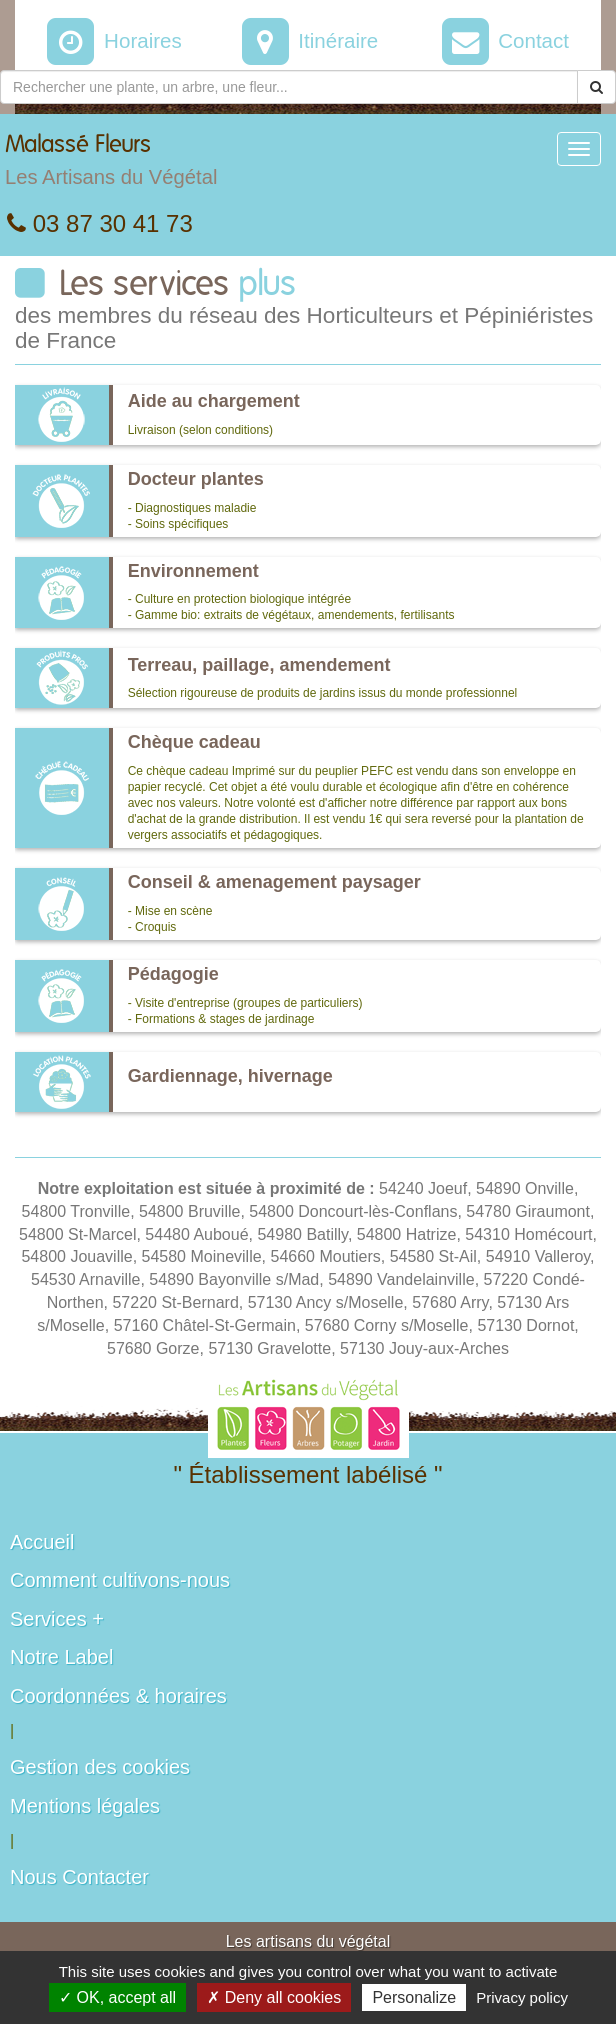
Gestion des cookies (100, 1767)
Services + (57, 1619)
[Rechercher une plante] (289, 87)
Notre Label (61, 1657)
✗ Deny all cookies (274, 1997)
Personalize (414, 1997)
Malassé (111, 165)
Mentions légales (85, 1806)
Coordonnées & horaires (118, 1696)
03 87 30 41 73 (100, 223)
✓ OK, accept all (117, 1997)
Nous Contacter (79, 1877)
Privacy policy (522, 1997)
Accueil (42, 1542)
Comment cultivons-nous (120, 1580)
